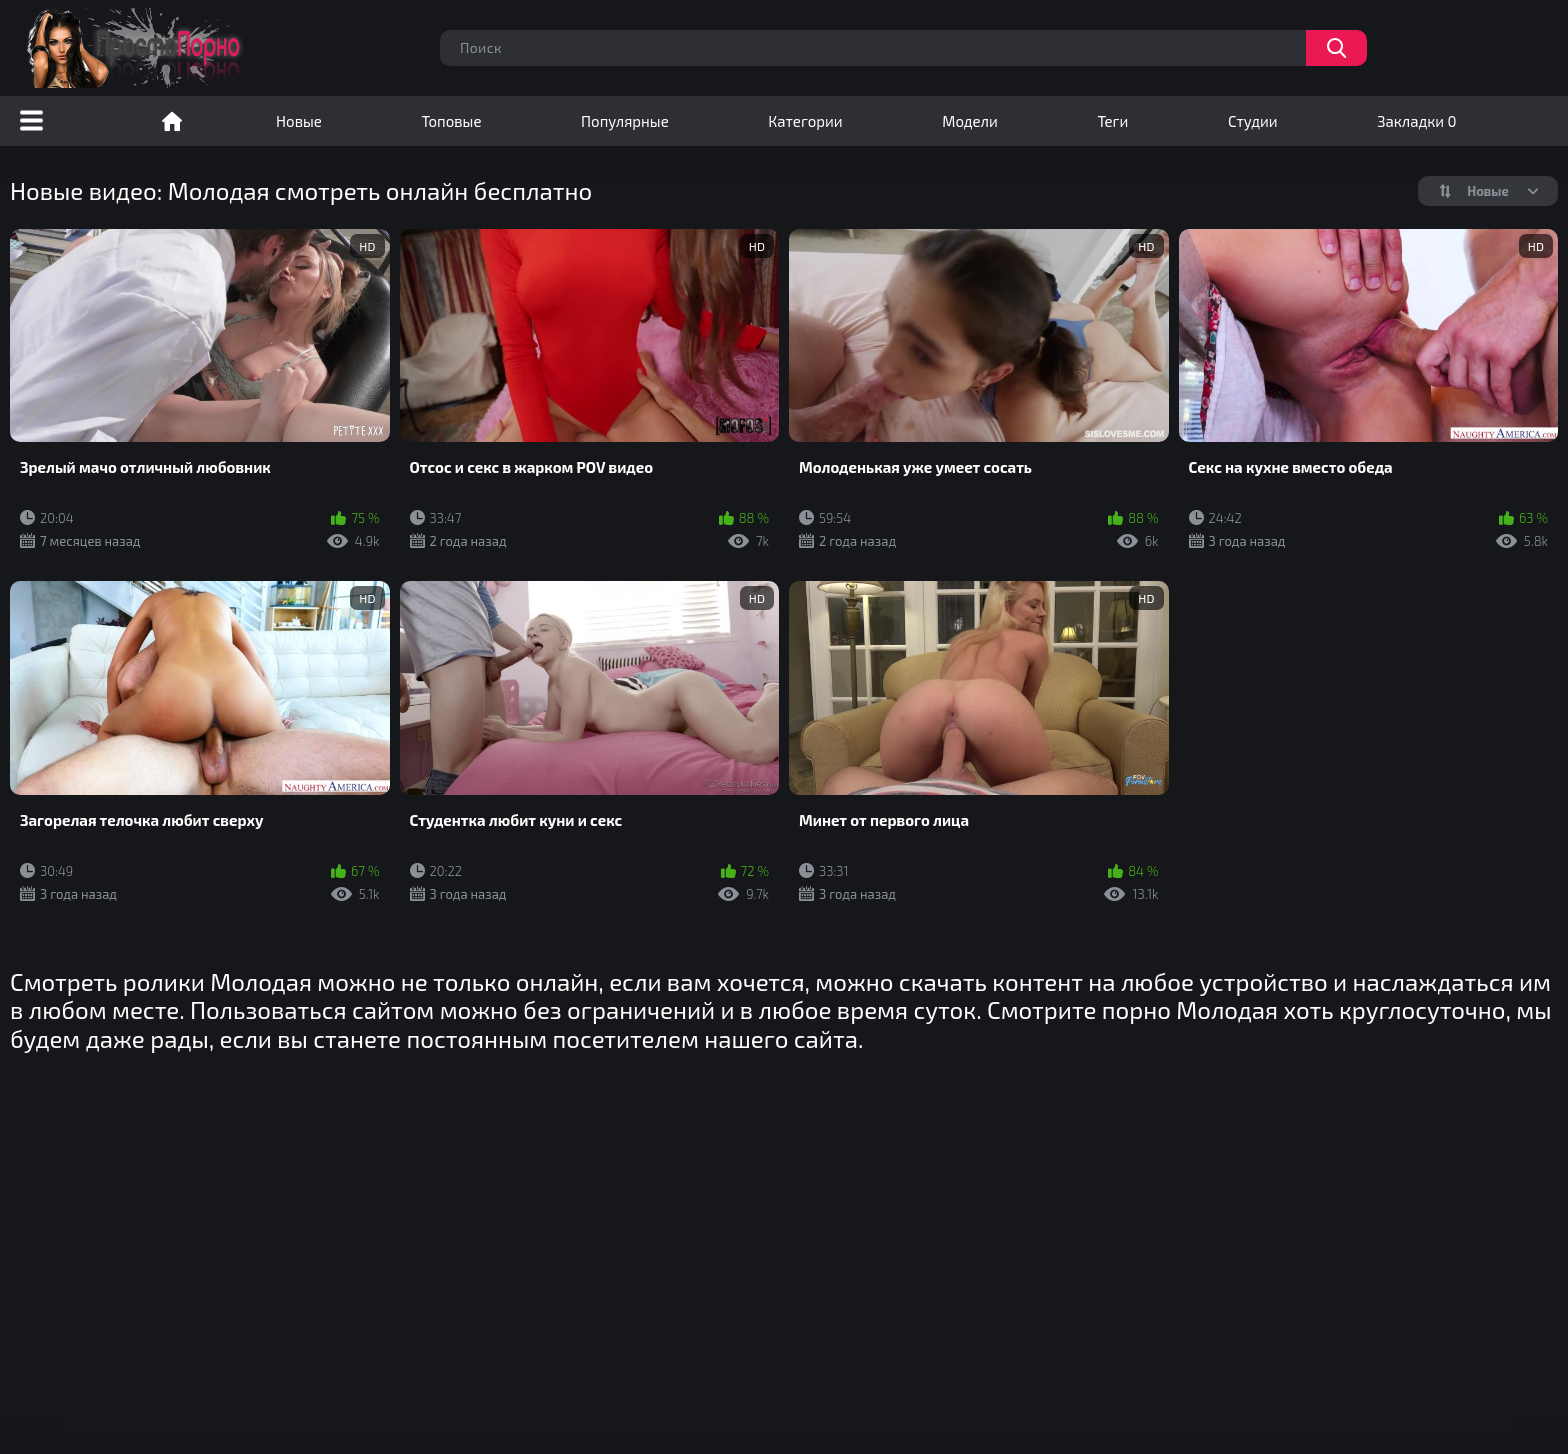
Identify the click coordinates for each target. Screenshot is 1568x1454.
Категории (805, 121)
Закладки (1416, 121)
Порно (172, 121)
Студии (1253, 121)
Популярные (625, 121)
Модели (970, 121)
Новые (299, 121)
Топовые (451, 121)
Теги (1112, 121)
